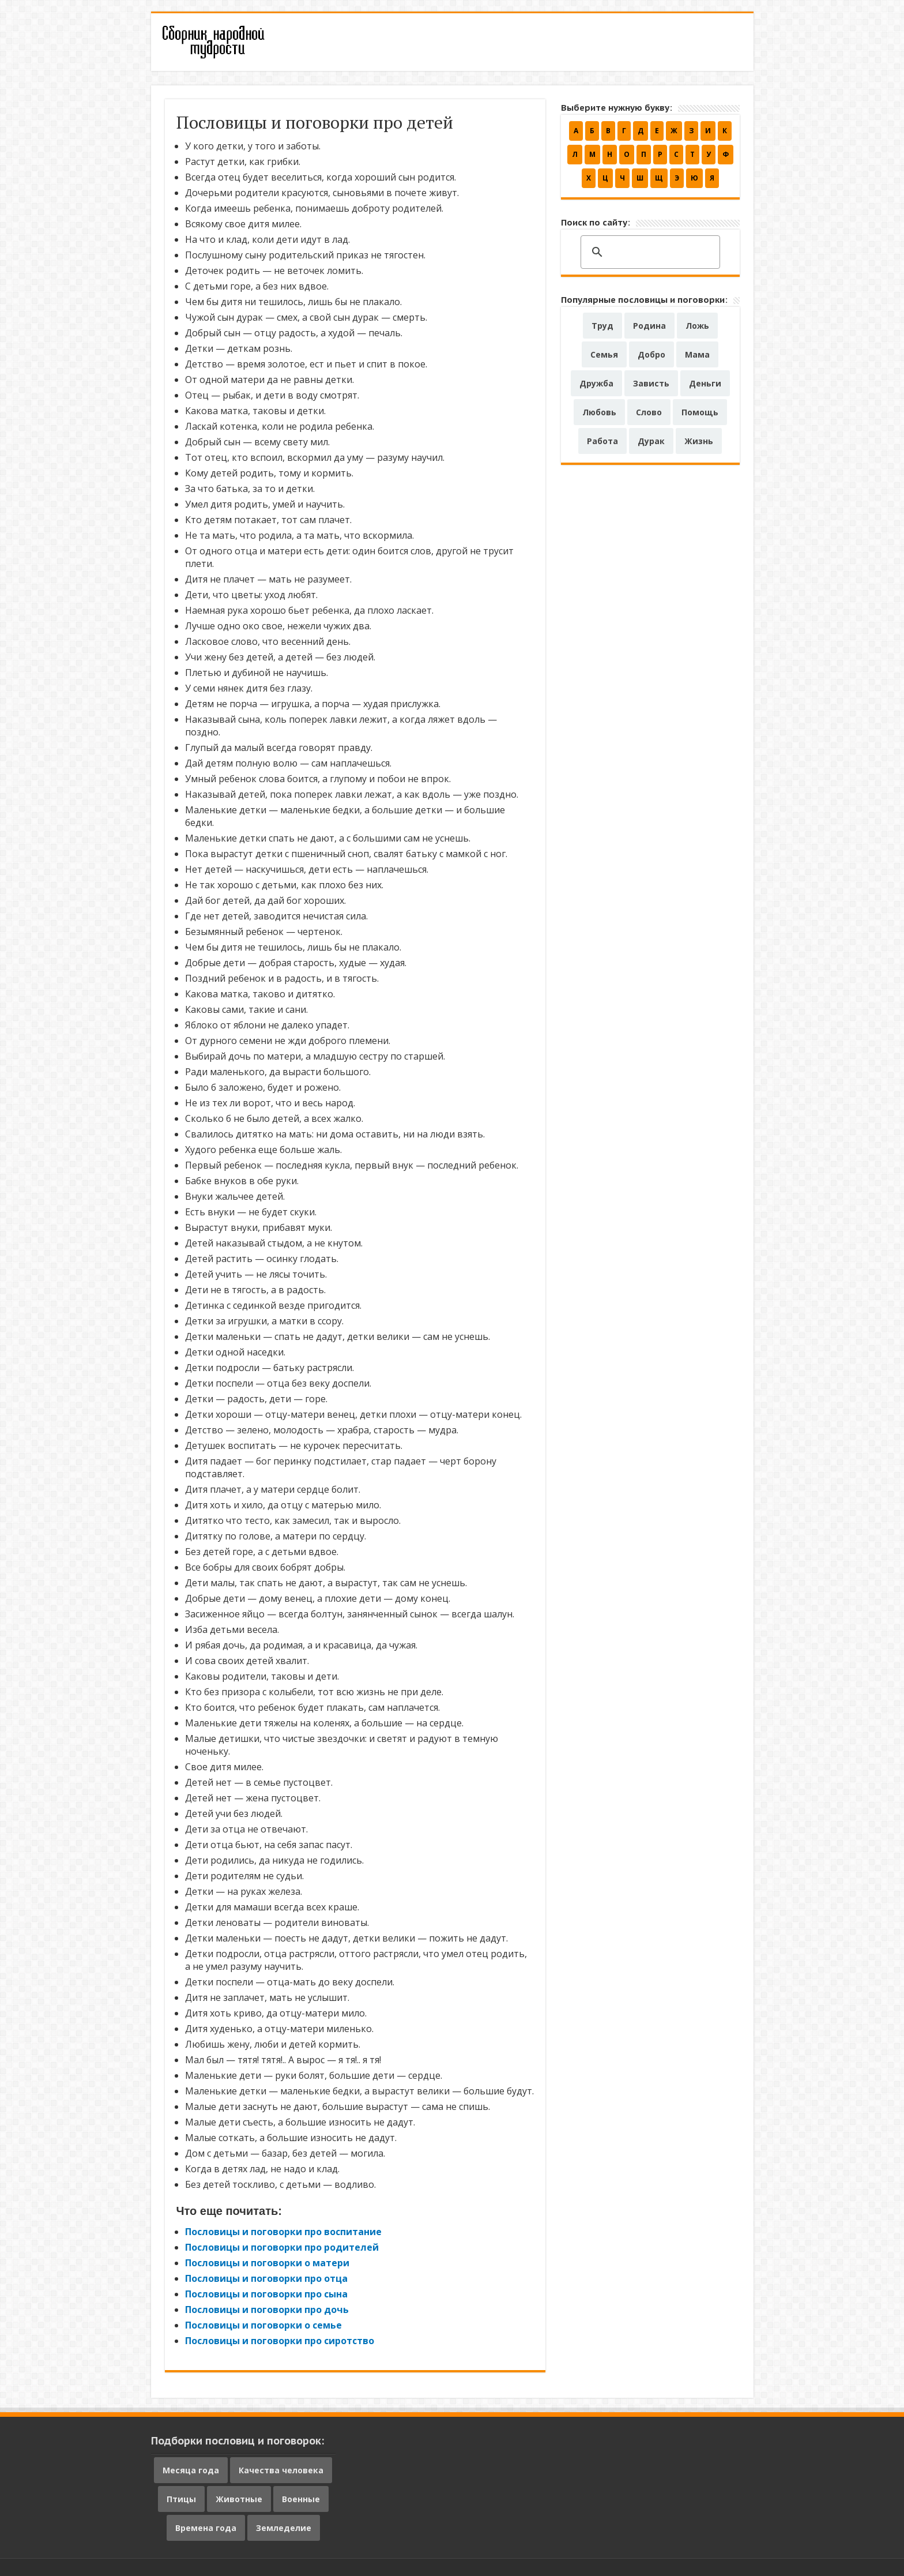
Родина (649, 325)
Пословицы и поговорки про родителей (282, 2247)
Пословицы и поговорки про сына (266, 2294)
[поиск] (648, 253)
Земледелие (283, 2527)
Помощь (699, 412)
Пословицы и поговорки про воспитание (283, 2231)
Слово (649, 412)
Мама (697, 354)
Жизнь (698, 440)
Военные (301, 2499)
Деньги (705, 383)
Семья (604, 354)
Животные (239, 2499)
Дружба (596, 383)
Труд (602, 325)
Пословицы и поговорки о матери (267, 2262)
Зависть (651, 383)
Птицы (181, 2499)
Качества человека (281, 2470)
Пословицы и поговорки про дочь (267, 2309)
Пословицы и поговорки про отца (266, 2278)
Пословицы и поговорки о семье (263, 2325)
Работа (602, 440)
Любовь (599, 412)
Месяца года (191, 2470)
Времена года (205, 2527)
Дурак (651, 440)
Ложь (697, 325)
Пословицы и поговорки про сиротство (279, 2340)
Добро (651, 354)
